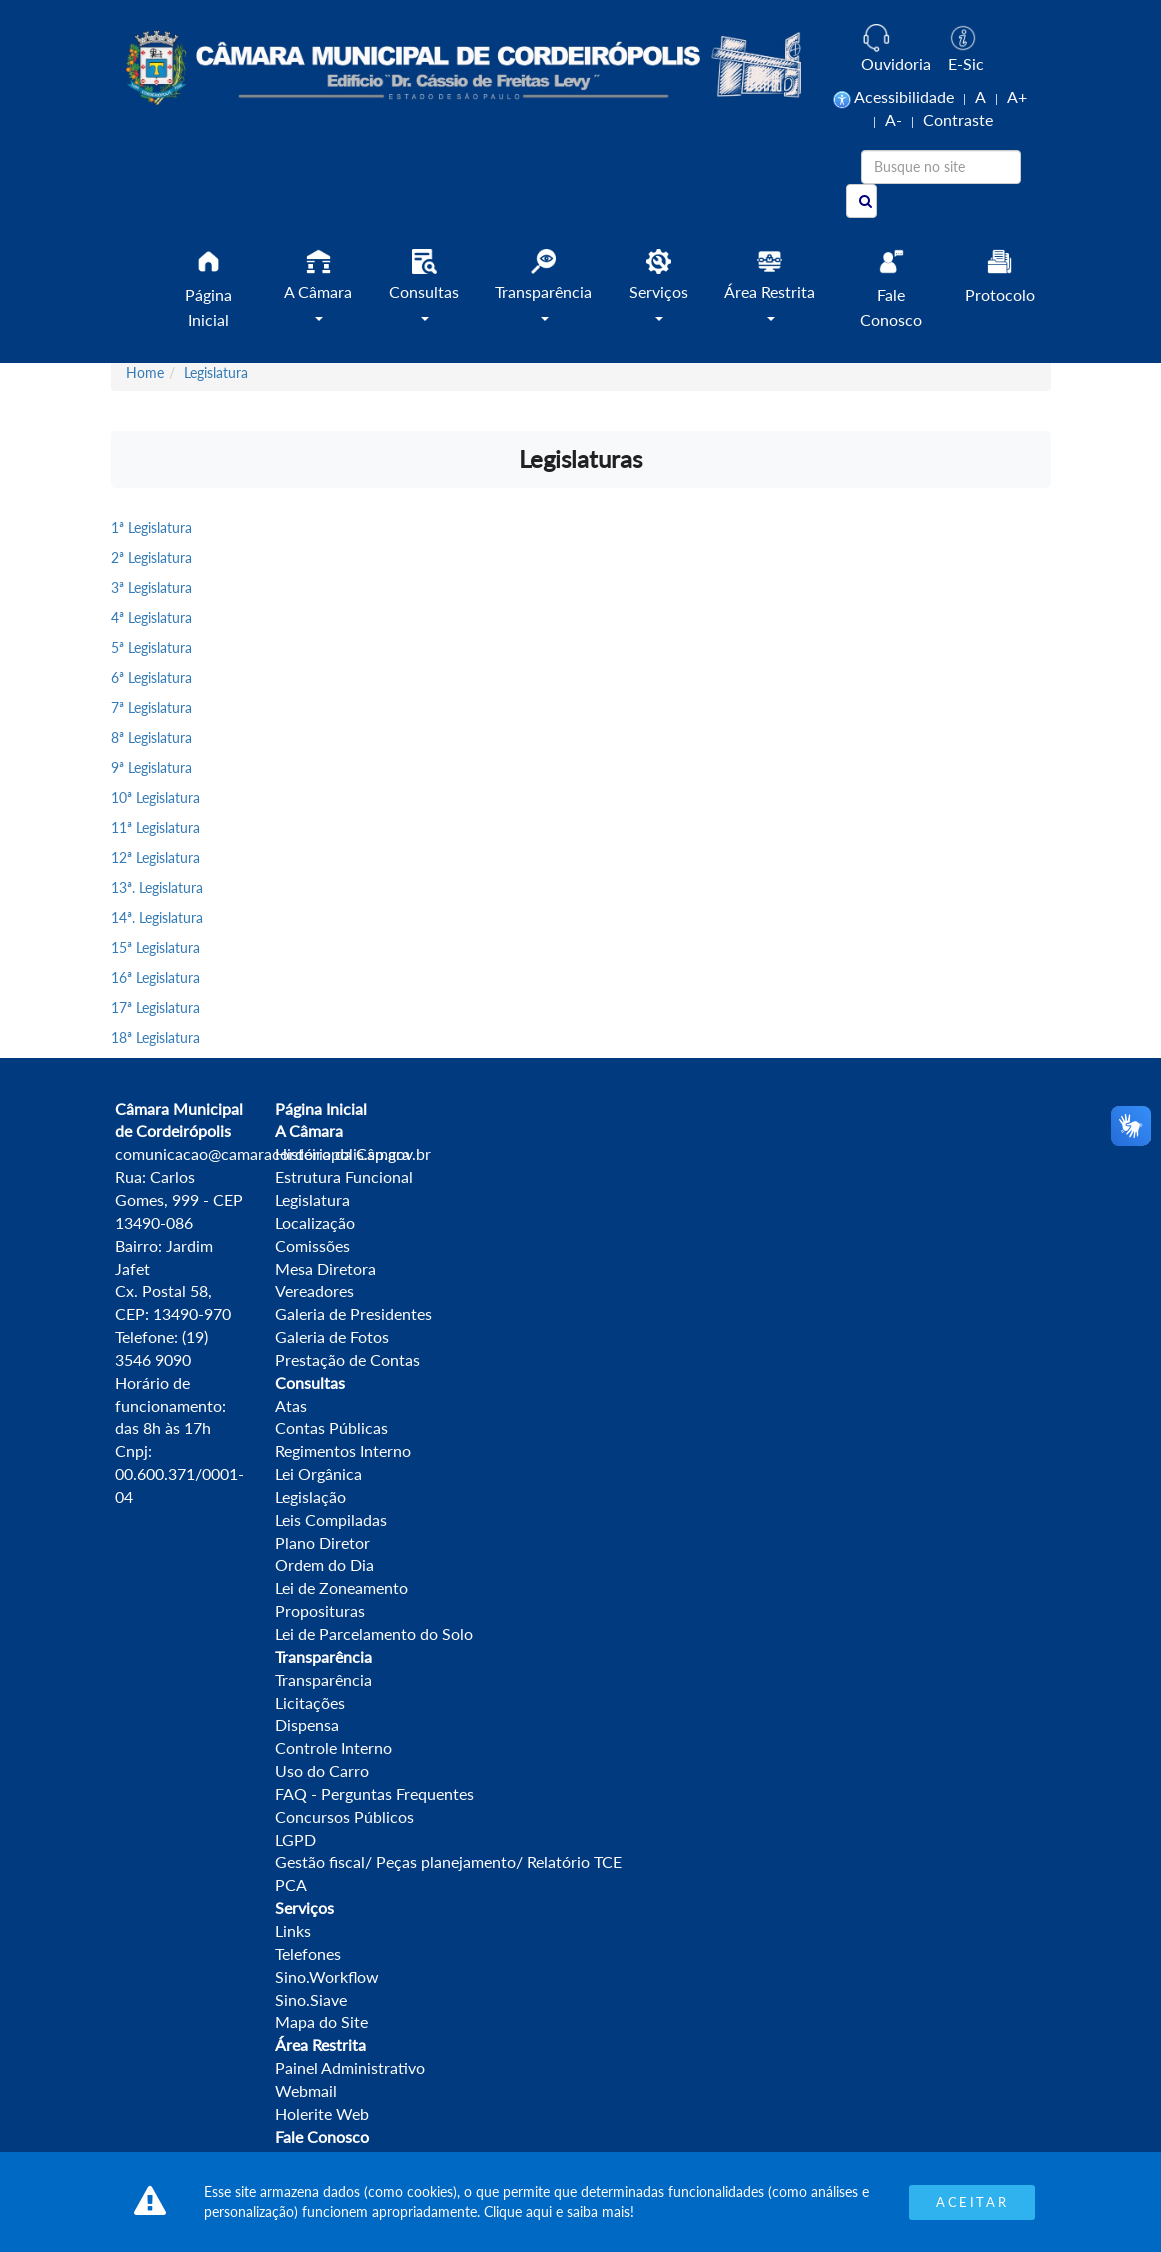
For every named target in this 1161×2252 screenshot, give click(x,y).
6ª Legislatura (151, 677)
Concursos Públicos (344, 1816)
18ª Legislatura (155, 1037)
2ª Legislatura (151, 557)
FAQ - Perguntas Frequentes (374, 1793)
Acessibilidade (904, 96)
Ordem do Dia (324, 1564)
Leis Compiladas (331, 1519)
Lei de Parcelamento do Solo (374, 1633)
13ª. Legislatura (157, 887)
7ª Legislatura (151, 707)
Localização (315, 1222)
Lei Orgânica (318, 1473)
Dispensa (307, 1724)
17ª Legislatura (155, 1007)
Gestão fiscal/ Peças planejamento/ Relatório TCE (448, 1861)
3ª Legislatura (151, 587)
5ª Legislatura (151, 647)
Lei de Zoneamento (341, 1587)
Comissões (312, 1245)
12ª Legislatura (155, 857)
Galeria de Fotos (332, 1336)
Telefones (308, 1953)
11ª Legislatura (155, 827)
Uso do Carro (322, 1770)
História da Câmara (342, 1153)
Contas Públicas (331, 1427)
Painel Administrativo (350, 2067)
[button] (318, 293)
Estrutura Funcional (344, 1176)
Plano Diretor (322, 1542)
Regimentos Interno (343, 1450)
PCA (291, 1884)
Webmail (306, 2090)
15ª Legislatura (155, 947)
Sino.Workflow (327, 1976)
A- (893, 119)
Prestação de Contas (347, 1359)
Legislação (310, 1496)
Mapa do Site (321, 2021)
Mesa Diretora (325, 1268)
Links (293, 1930)
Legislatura (216, 372)
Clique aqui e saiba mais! (559, 2211)
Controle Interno (333, 1747)
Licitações (310, 1702)
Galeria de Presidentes (353, 1313)
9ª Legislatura (151, 767)
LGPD (295, 1839)
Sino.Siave (311, 1999)
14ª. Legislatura (157, 917)
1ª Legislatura (151, 527)
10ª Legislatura (155, 797)
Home (145, 372)
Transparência (323, 1679)
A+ (1017, 96)
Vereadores (314, 1290)
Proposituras (320, 1610)
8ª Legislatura (151, 737)
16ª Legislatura (155, 977)
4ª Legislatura (151, 617)
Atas (291, 1405)
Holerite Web (322, 2113)
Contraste (958, 119)
